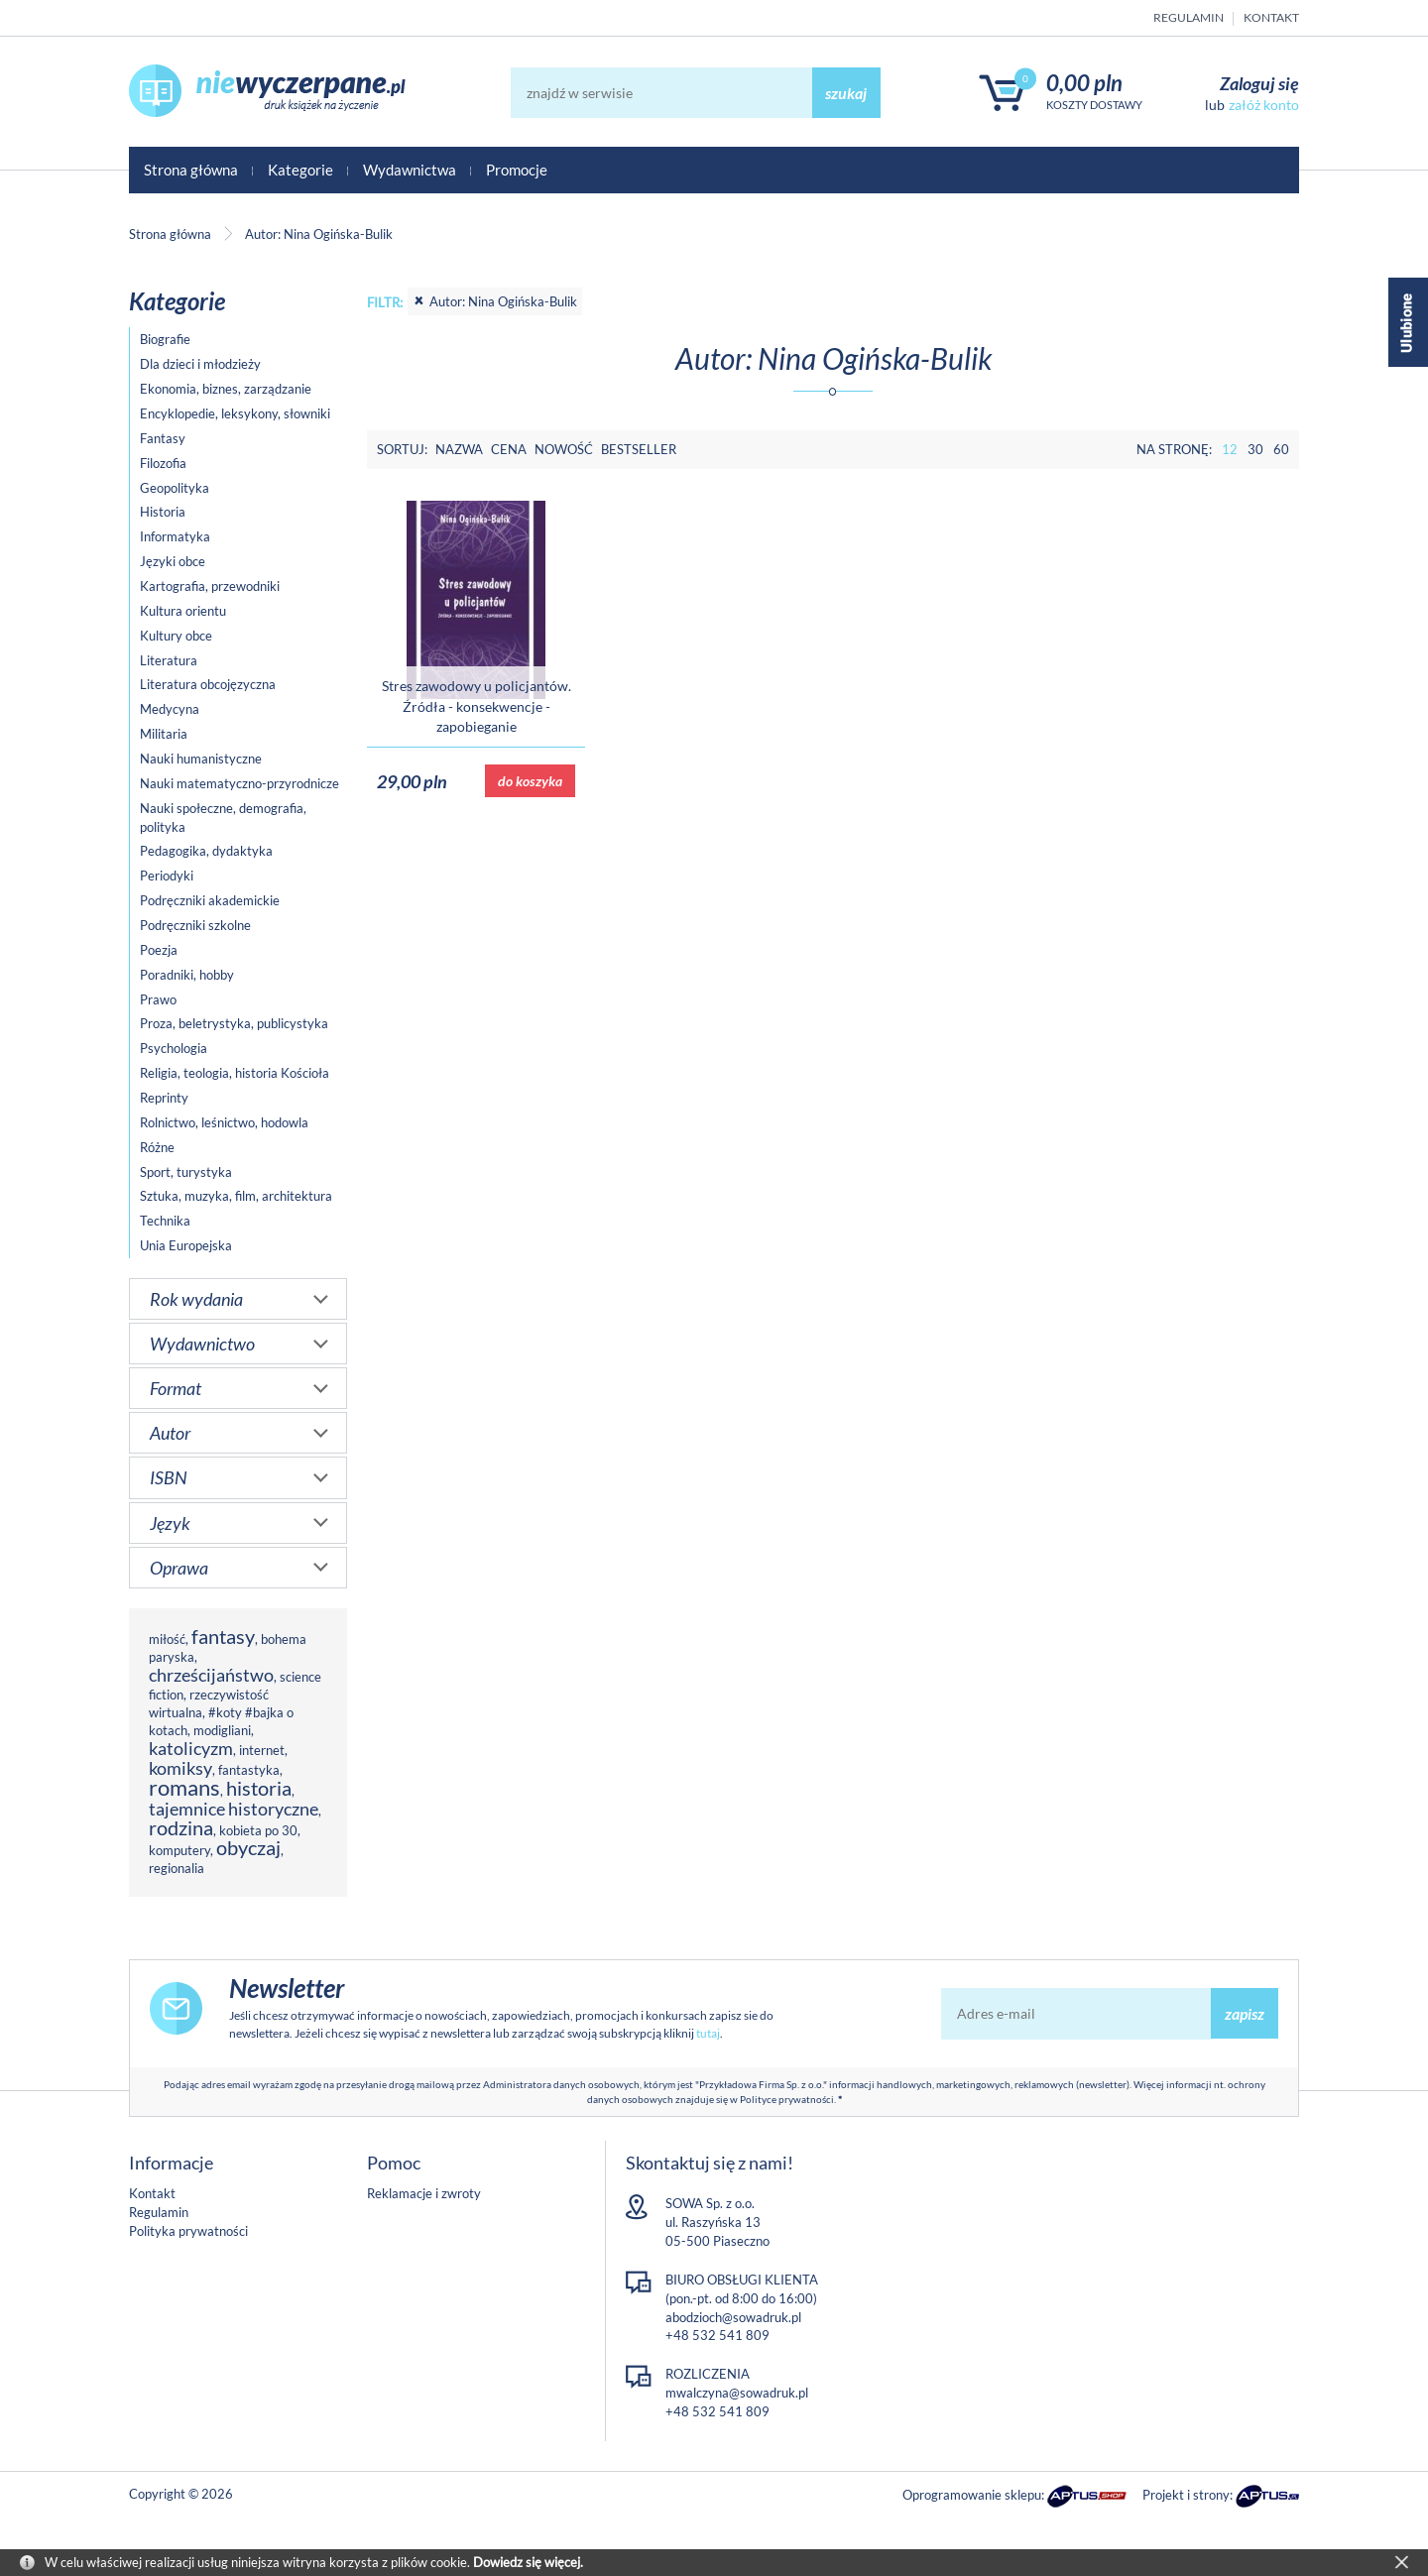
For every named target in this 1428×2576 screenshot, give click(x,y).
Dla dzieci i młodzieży (200, 364)
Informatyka (175, 536)
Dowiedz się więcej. (528, 2562)
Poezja (159, 950)
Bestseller (638, 449)
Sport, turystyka (186, 1172)
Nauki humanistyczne (201, 758)
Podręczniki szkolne (195, 925)
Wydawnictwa (409, 169)
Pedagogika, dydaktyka (206, 851)
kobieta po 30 (258, 1830)
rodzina (181, 1827)
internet (262, 1750)
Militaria (163, 734)
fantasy (223, 1636)
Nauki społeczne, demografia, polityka (223, 817)
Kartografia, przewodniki (210, 586)
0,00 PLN (1084, 82)
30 (1255, 449)
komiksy (180, 1768)
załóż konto (1264, 104)
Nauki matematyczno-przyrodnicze (239, 783)
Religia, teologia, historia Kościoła (234, 1073)
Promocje (516, 169)
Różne (157, 1147)
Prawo (158, 999)
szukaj (846, 92)
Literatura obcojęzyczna (208, 684)
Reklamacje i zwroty (424, 2193)
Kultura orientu (183, 611)
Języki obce (172, 561)
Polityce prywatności (787, 2099)
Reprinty (164, 1098)
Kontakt (1271, 17)
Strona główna (191, 169)
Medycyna (169, 709)
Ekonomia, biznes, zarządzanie (225, 389)
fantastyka (249, 1770)
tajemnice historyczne (233, 1808)
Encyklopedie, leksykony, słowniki (235, 413)
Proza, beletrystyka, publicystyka (234, 1023)
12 (1230, 449)
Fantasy (162, 438)
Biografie (165, 339)
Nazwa (459, 449)
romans (184, 1787)
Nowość (564, 449)
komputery (179, 1850)
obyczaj (248, 1847)
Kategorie (300, 169)
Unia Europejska (186, 1245)
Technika (165, 1221)
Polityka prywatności (188, 2231)
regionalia (176, 1868)
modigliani (222, 1730)
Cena (509, 449)
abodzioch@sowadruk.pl (733, 2317)
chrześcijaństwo (211, 1675)
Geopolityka (174, 488)
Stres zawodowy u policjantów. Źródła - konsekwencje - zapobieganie (476, 706)
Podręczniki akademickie (210, 900)
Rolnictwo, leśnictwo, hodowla (224, 1122)
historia (259, 1788)
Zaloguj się (1259, 83)
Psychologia (173, 1048)
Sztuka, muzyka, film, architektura (236, 1196)
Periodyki (166, 875)
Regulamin (1188, 17)
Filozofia (163, 463)
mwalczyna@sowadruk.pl (736, 2392)
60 (1281, 449)
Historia (162, 512)
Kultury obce (176, 636)
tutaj (708, 2033)
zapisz (1244, 2013)
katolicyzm (191, 1748)
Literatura (168, 660)
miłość (167, 1639)
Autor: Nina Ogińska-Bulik (495, 301)
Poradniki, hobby (187, 975)
